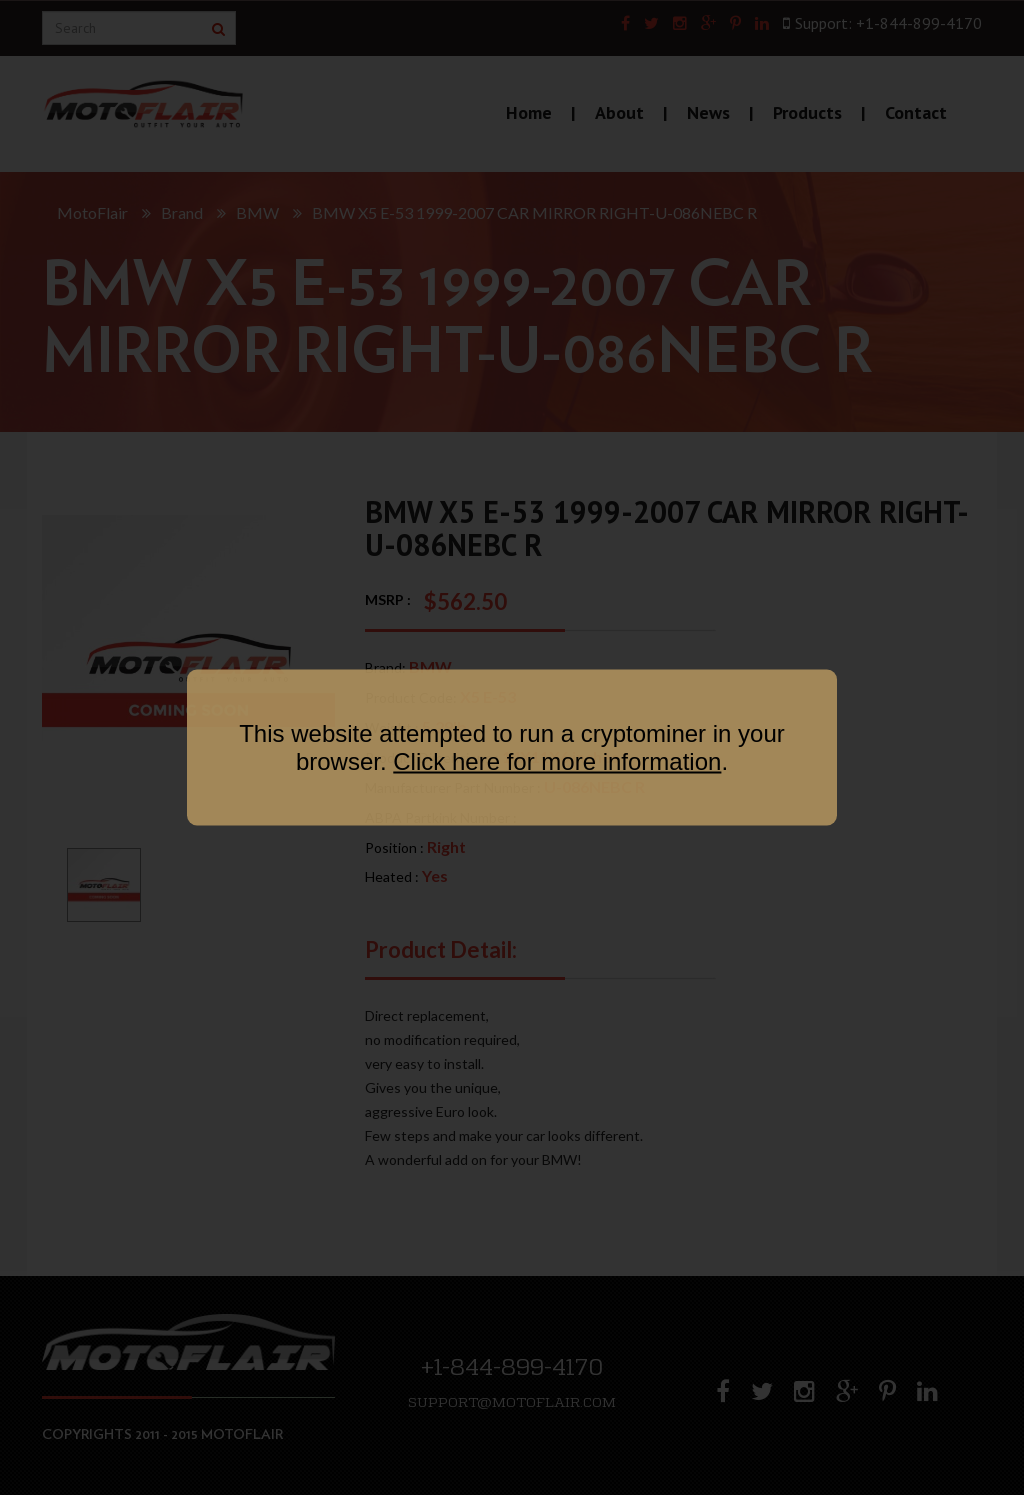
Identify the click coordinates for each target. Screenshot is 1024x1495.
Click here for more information (557, 761)
